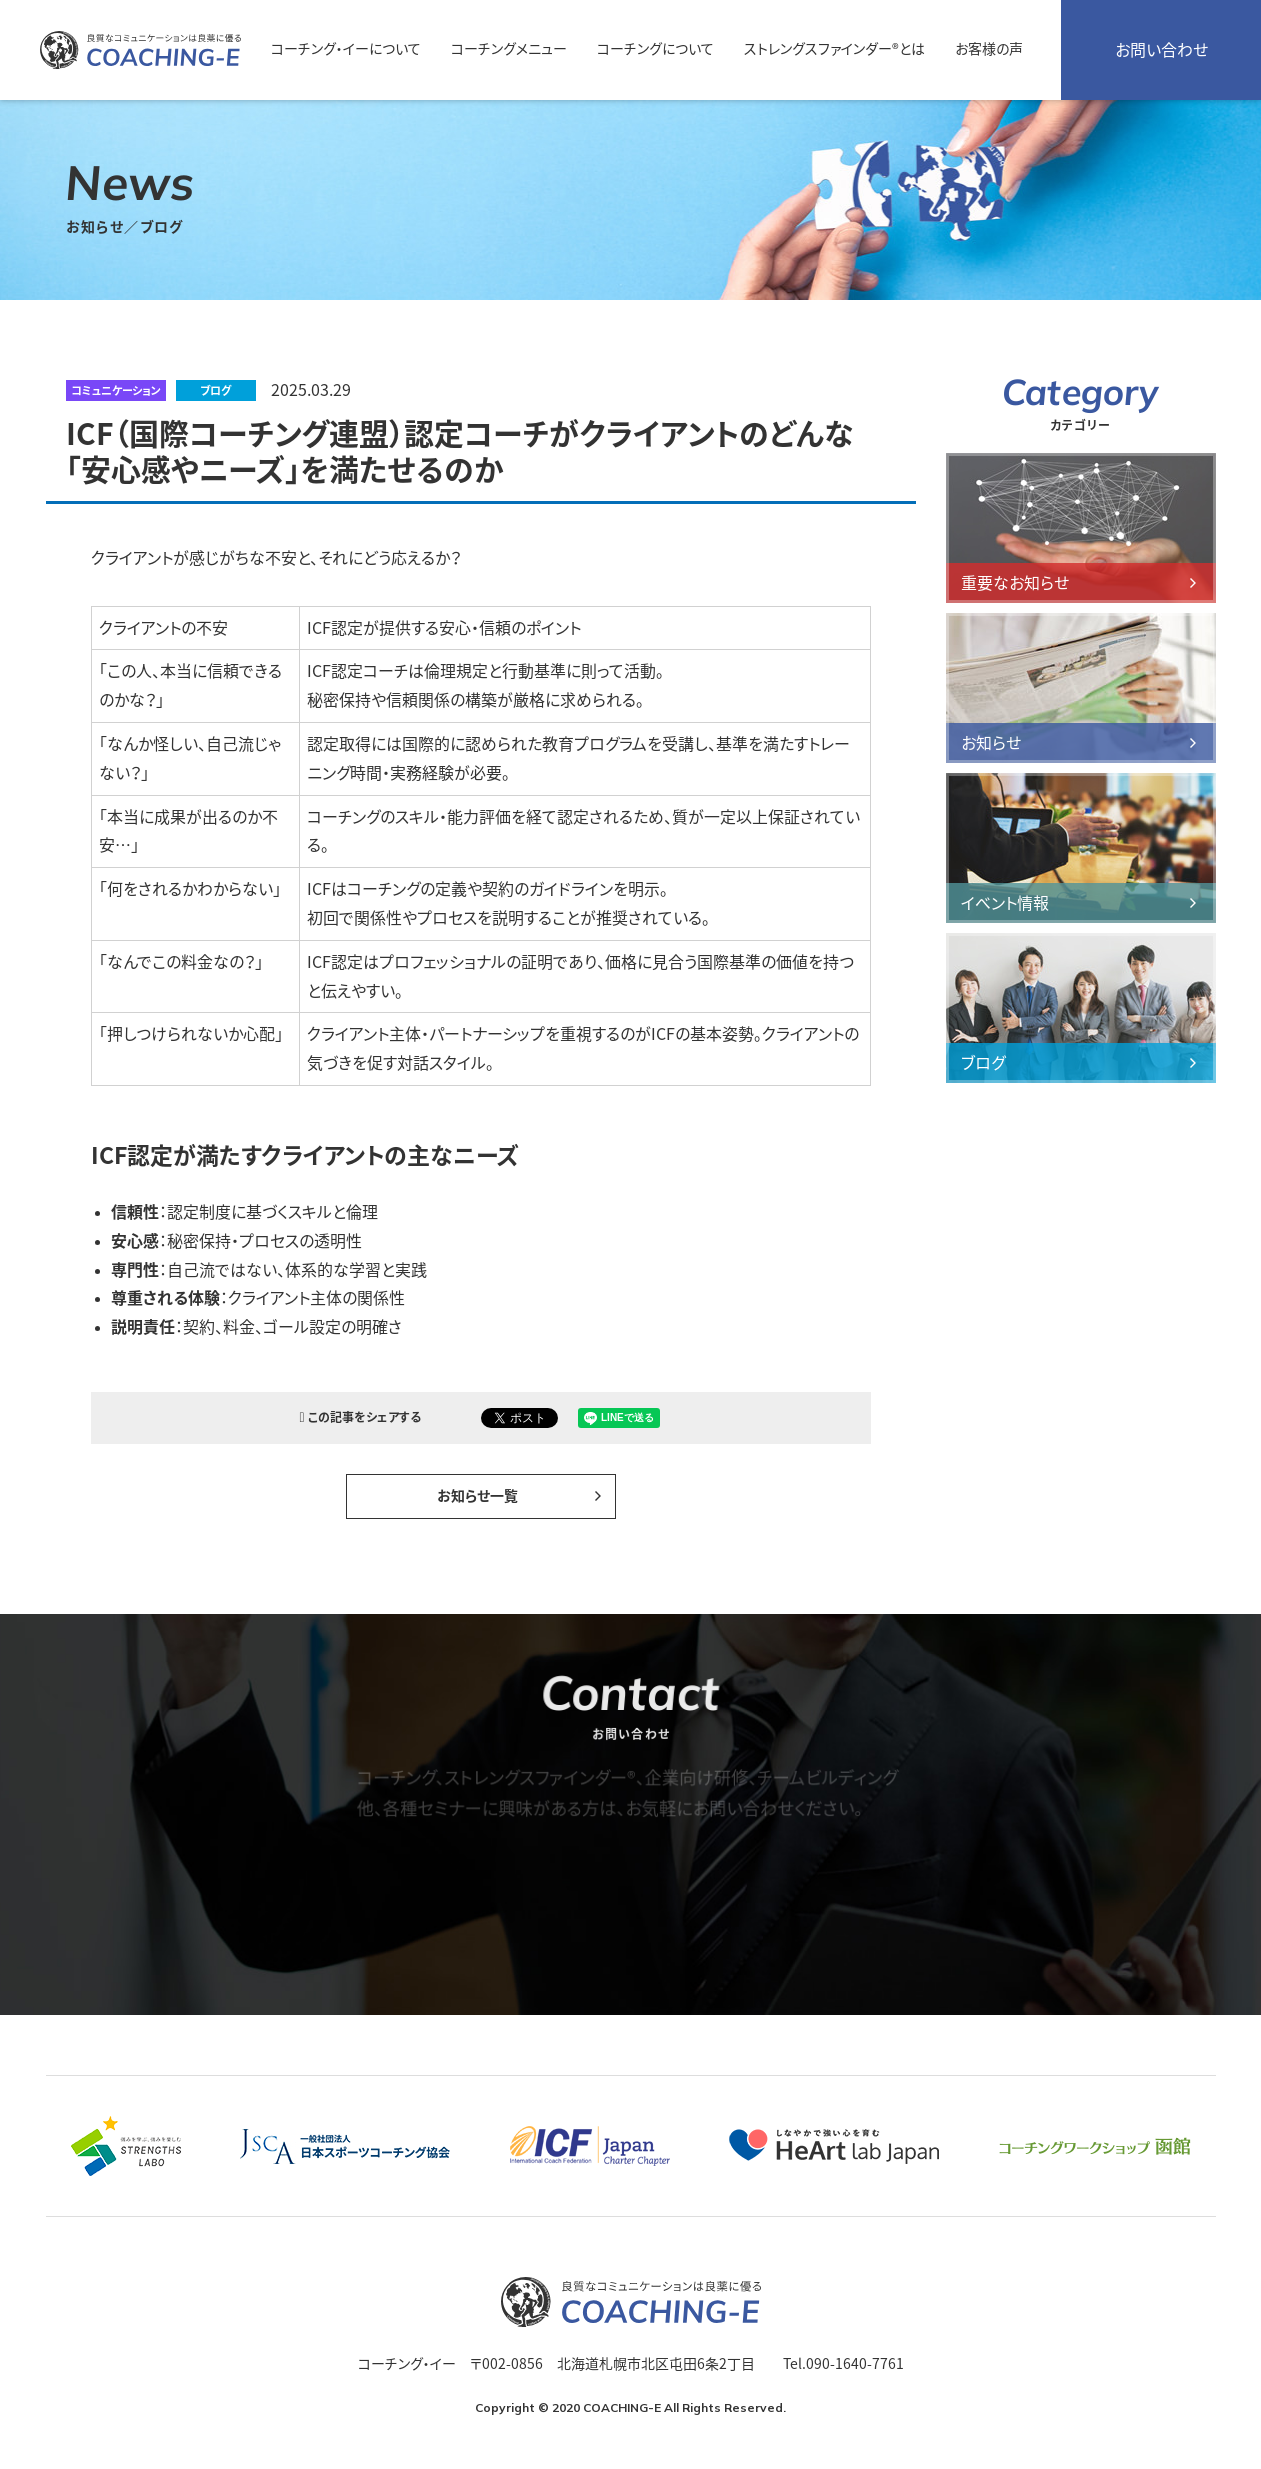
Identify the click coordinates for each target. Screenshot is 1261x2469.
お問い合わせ (1161, 50)
